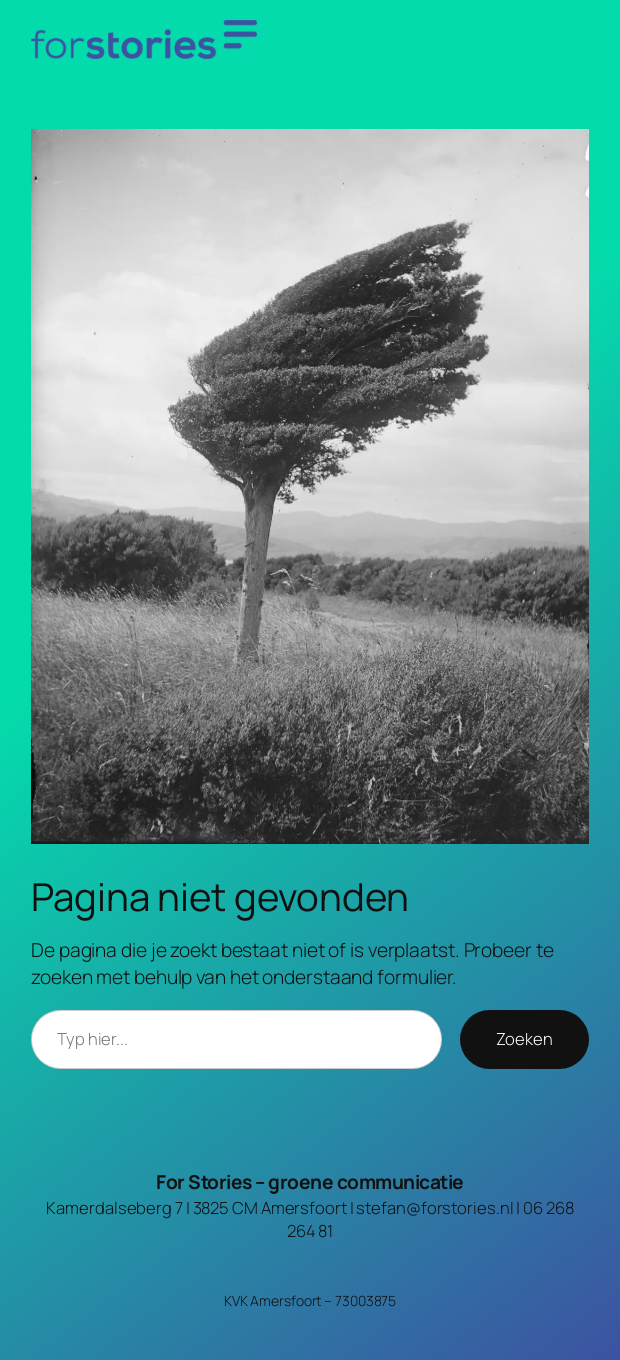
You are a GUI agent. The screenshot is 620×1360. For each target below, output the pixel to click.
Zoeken (524, 1038)
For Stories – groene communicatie (310, 1182)
